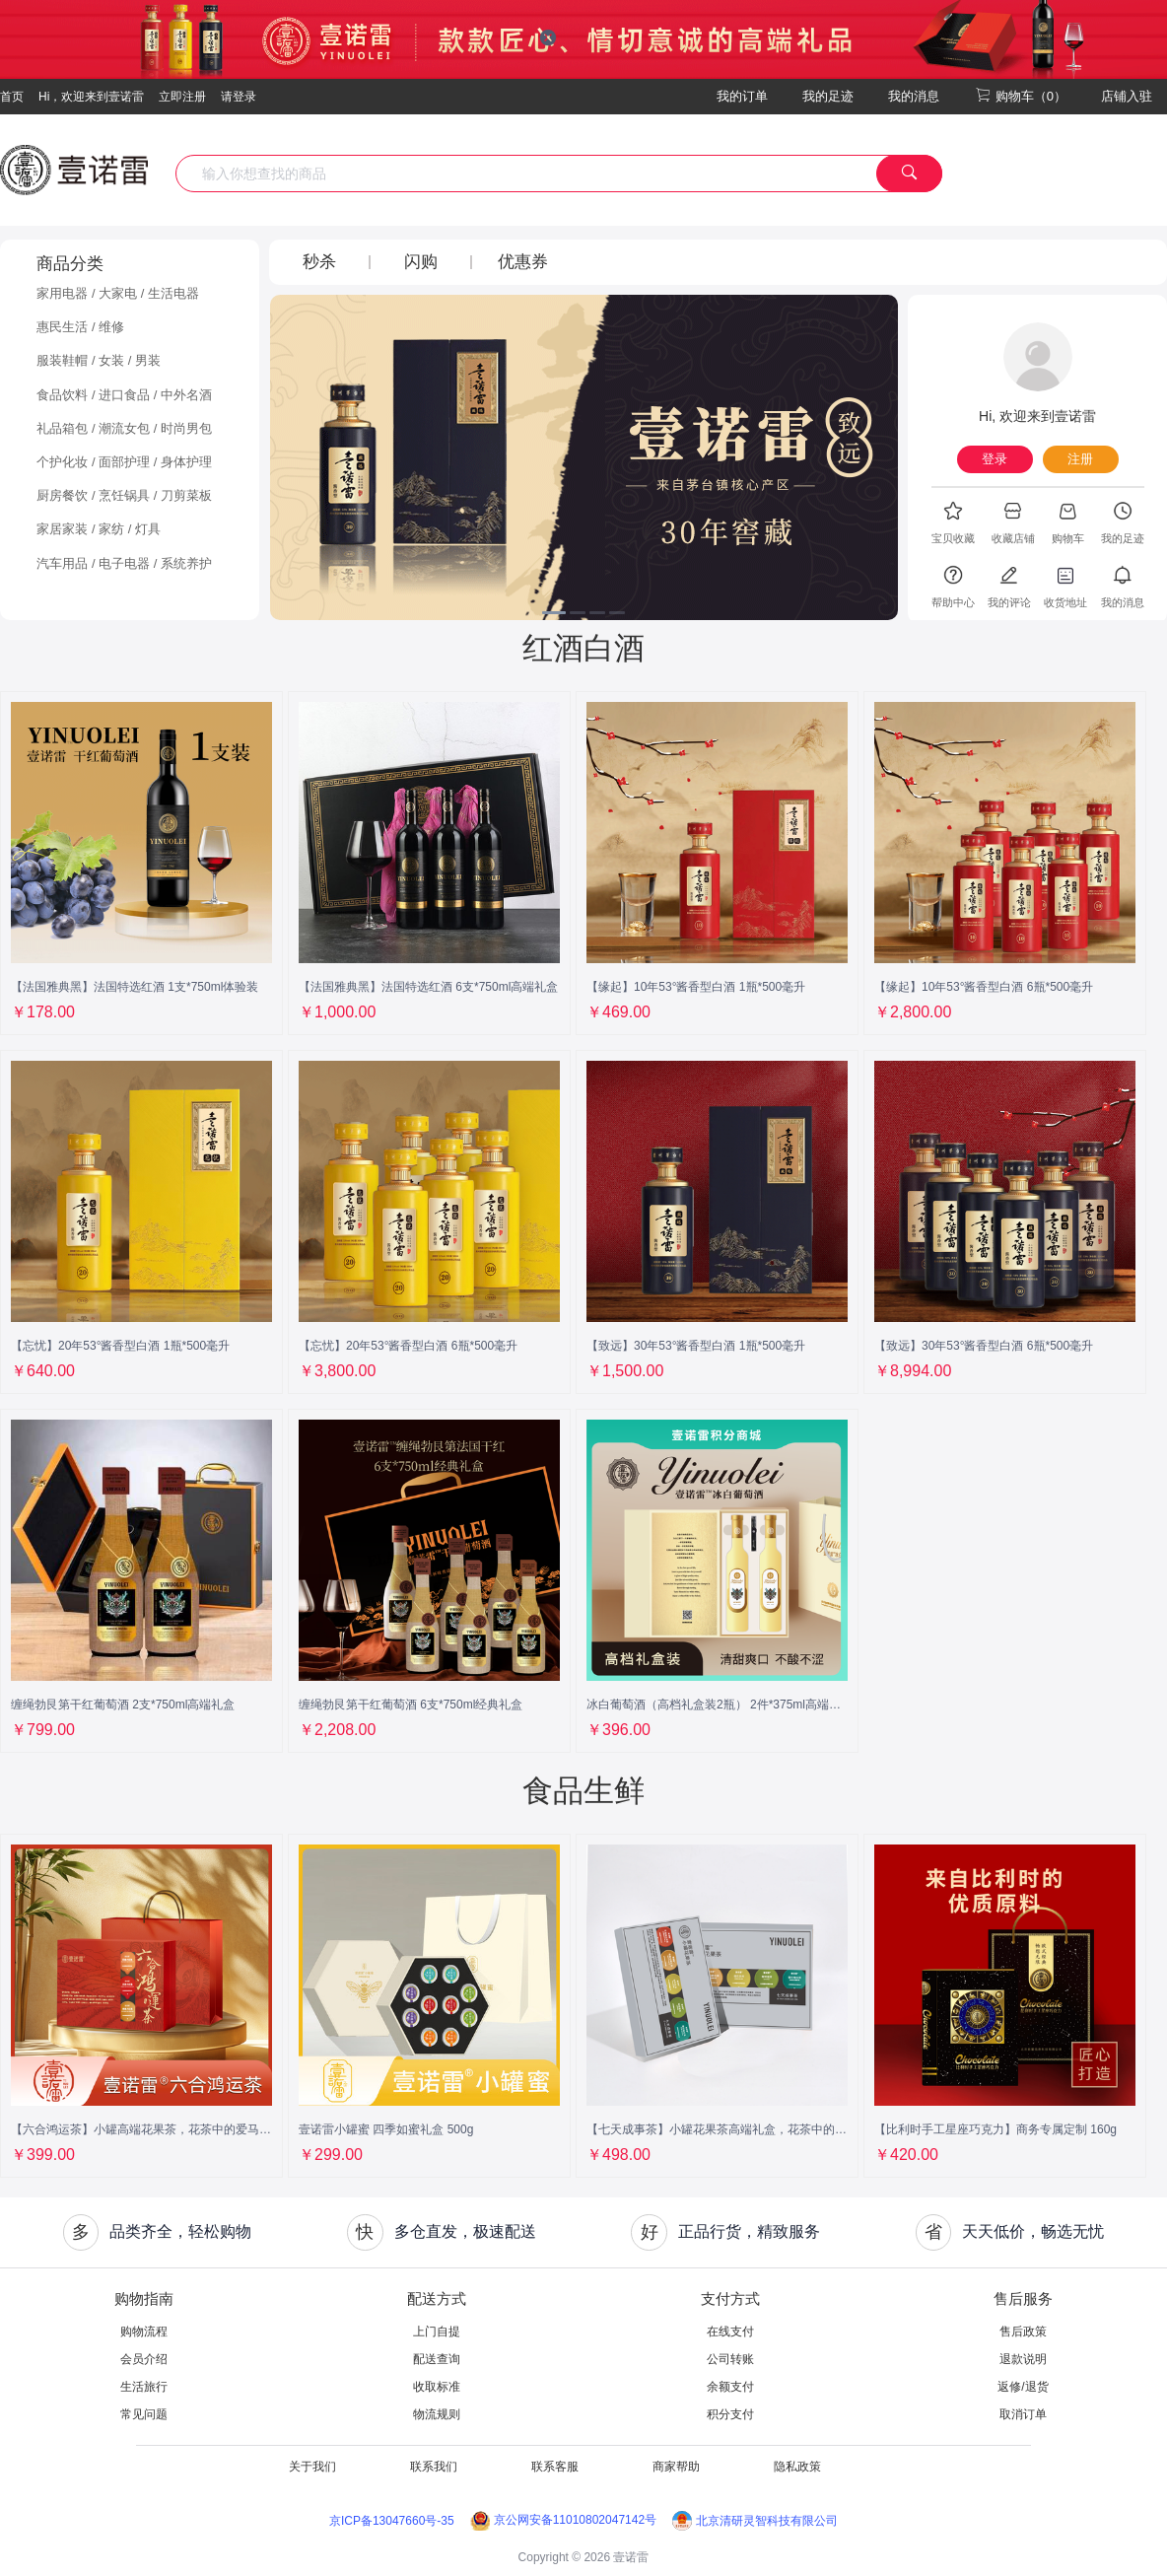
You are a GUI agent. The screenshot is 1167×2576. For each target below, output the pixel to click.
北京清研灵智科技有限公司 (755, 2521)
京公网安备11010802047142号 (563, 2520)
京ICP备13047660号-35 (391, 2521)
